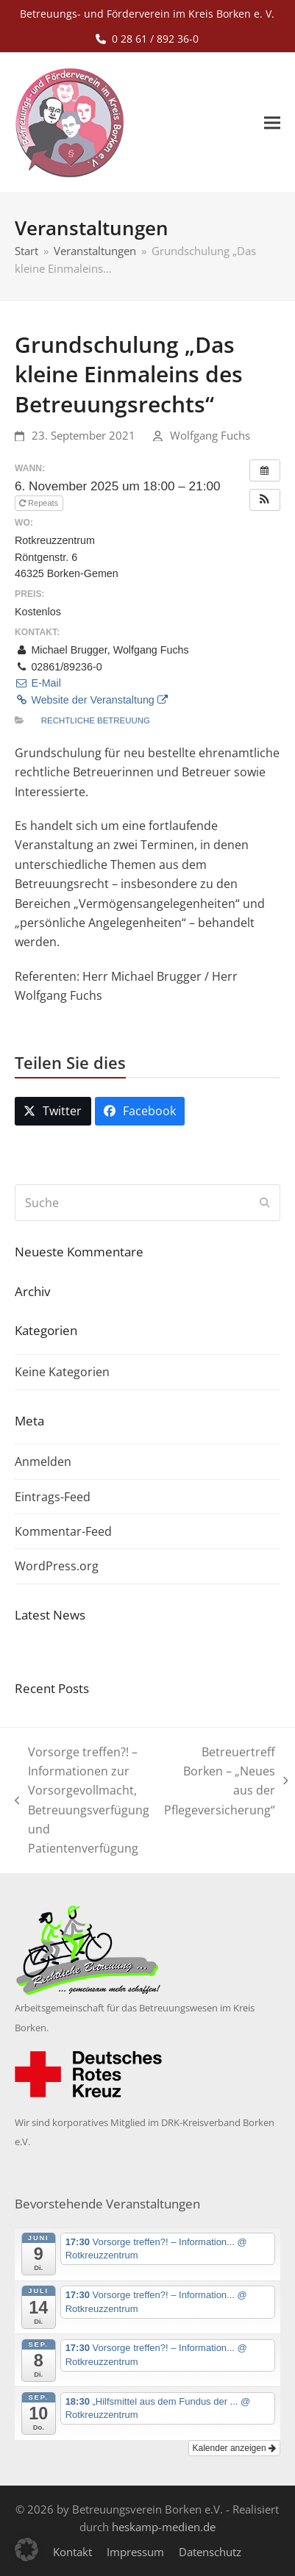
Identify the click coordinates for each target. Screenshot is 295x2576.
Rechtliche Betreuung (95, 720)
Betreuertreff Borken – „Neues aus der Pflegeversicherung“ (226, 1781)
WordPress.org (57, 1566)
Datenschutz (210, 2551)
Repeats (39, 502)
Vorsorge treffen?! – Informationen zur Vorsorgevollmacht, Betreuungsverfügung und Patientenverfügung (82, 1800)
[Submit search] (265, 1202)
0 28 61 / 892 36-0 (155, 39)
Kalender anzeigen (234, 2448)
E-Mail (38, 683)
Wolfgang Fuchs (210, 435)
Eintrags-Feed (52, 1497)
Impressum (135, 2551)
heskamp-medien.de (164, 2526)
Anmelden (43, 1461)
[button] (272, 123)
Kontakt (72, 2551)
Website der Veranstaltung (91, 700)
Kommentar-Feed (63, 1531)
